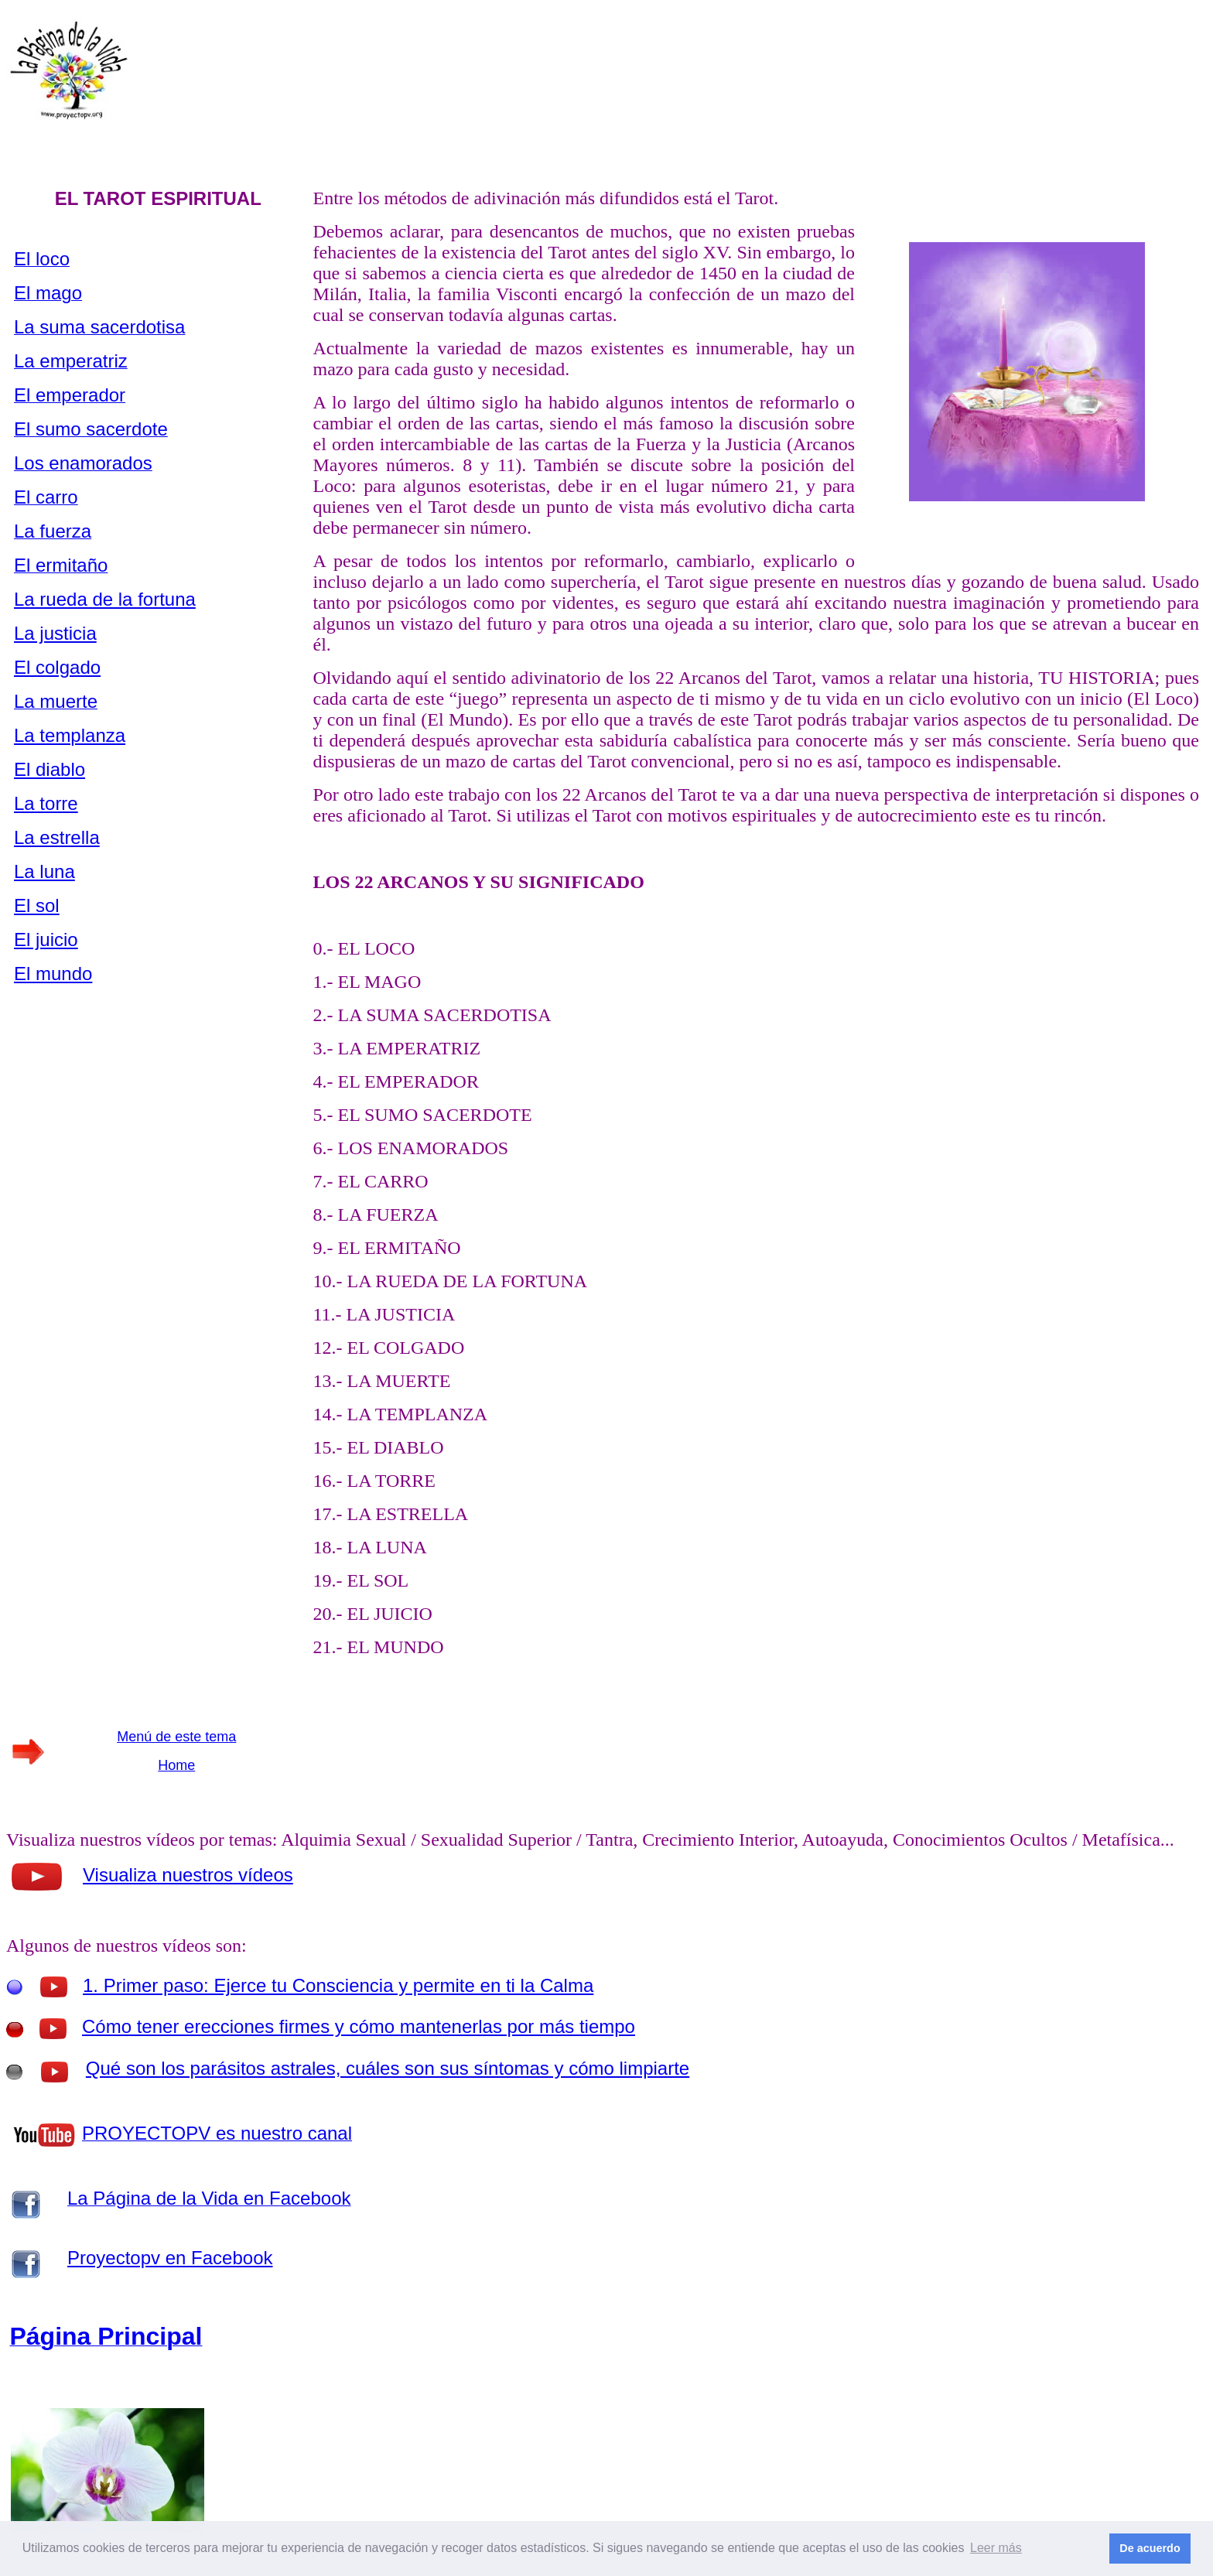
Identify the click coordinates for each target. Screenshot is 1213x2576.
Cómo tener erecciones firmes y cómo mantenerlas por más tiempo (358, 2026)
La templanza (69, 735)
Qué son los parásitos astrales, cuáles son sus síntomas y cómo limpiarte (387, 2068)
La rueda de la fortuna (105, 599)
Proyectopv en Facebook (170, 2257)
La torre (46, 803)
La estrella (57, 837)
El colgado (57, 667)
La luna (44, 871)
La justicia (55, 633)
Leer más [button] (996, 2547)
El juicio (46, 939)
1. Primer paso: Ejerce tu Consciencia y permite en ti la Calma (338, 1985)
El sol (37, 905)
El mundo (53, 973)
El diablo (49, 769)
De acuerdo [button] (1149, 2548)
